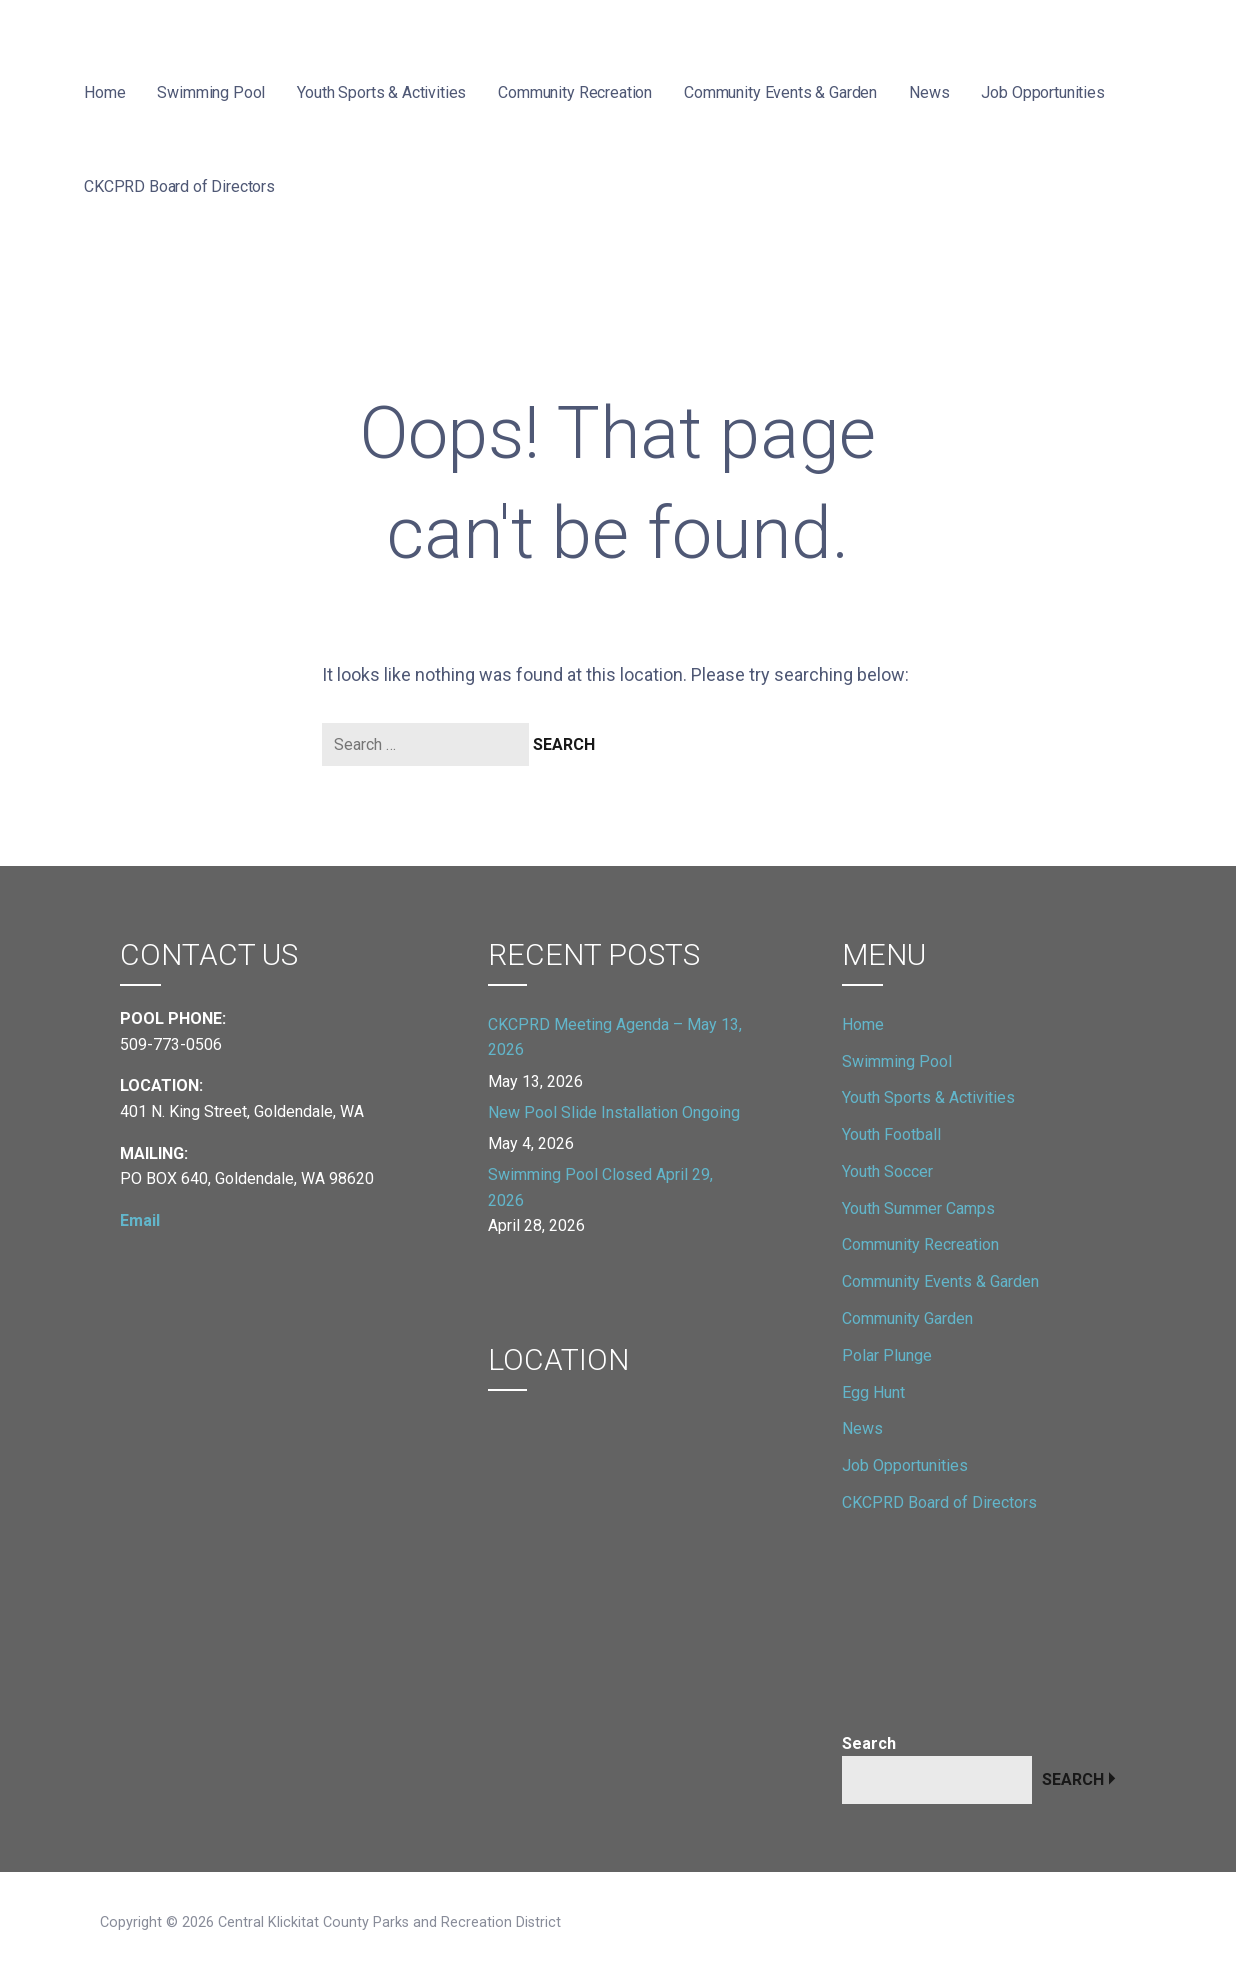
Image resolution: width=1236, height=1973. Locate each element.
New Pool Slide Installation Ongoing (614, 1112)
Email (140, 1220)
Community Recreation (575, 92)
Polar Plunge (887, 1355)
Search (869, 1743)
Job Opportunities (1042, 92)
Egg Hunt (873, 1392)
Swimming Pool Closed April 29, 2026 (600, 1187)
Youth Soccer (887, 1171)
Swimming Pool (211, 92)
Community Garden (907, 1318)
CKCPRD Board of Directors (179, 186)
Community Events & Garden (780, 92)
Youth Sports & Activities (381, 92)
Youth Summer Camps (918, 1208)
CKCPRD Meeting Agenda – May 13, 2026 (615, 1037)
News (929, 92)
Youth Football (891, 1134)
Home (104, 92)
